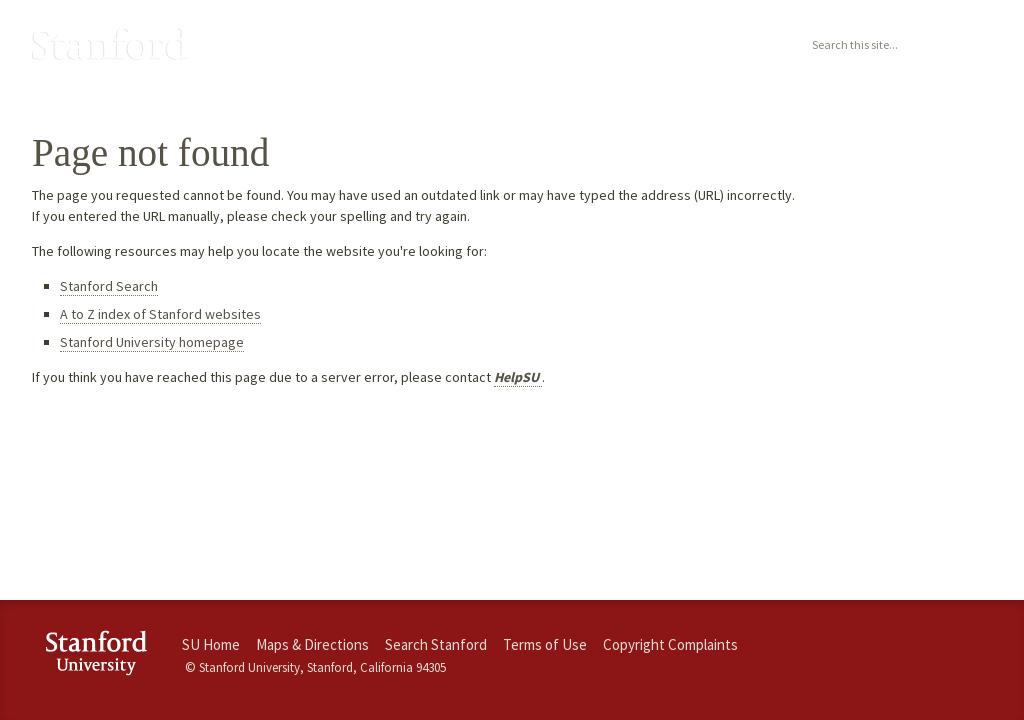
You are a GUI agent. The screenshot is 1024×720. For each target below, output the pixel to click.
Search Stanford (436, 644)
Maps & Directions (312, 644)
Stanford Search (109, 286)
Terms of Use (545, 644)
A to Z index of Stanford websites (160, 314)
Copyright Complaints (670, 644)
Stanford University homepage (152, 342)
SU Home (211, 644)
